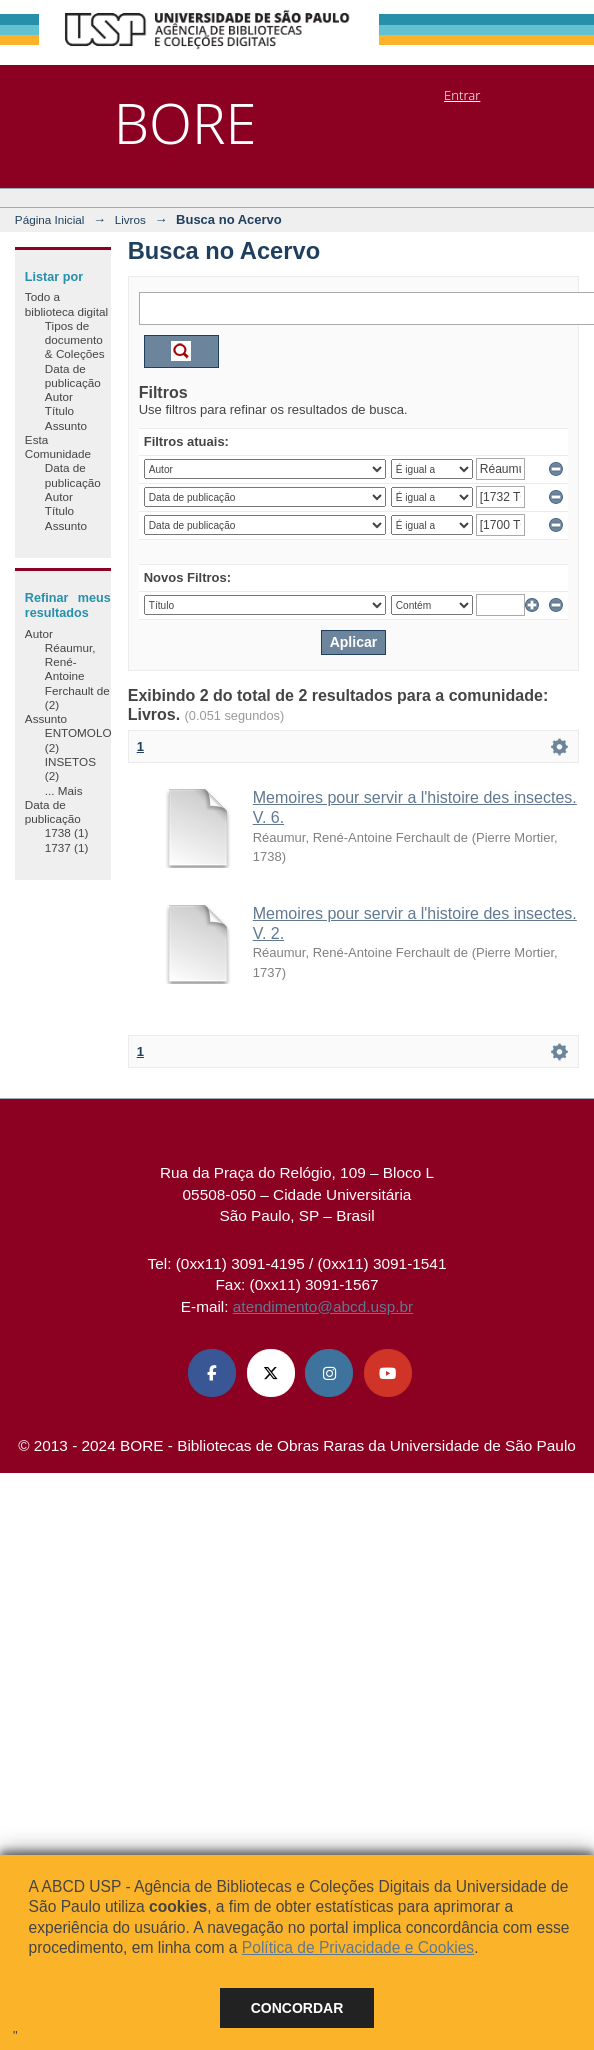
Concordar (297, 2008)
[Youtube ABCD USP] (388, 1373)
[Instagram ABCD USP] (329, 1373)
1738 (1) (67, 832)
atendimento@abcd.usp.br (323, 1306)
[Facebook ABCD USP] (212, 1373)
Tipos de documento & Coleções (75, 340)
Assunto (66, 425)
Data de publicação (73, 375)
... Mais (64, 790)
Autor (59, 396)
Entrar (462, 95)
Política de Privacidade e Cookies (358, 1947)
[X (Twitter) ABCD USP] (271, 1373)
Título (59, 410)
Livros (130, 219)
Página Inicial (50, 219)
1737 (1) (67, 847)
